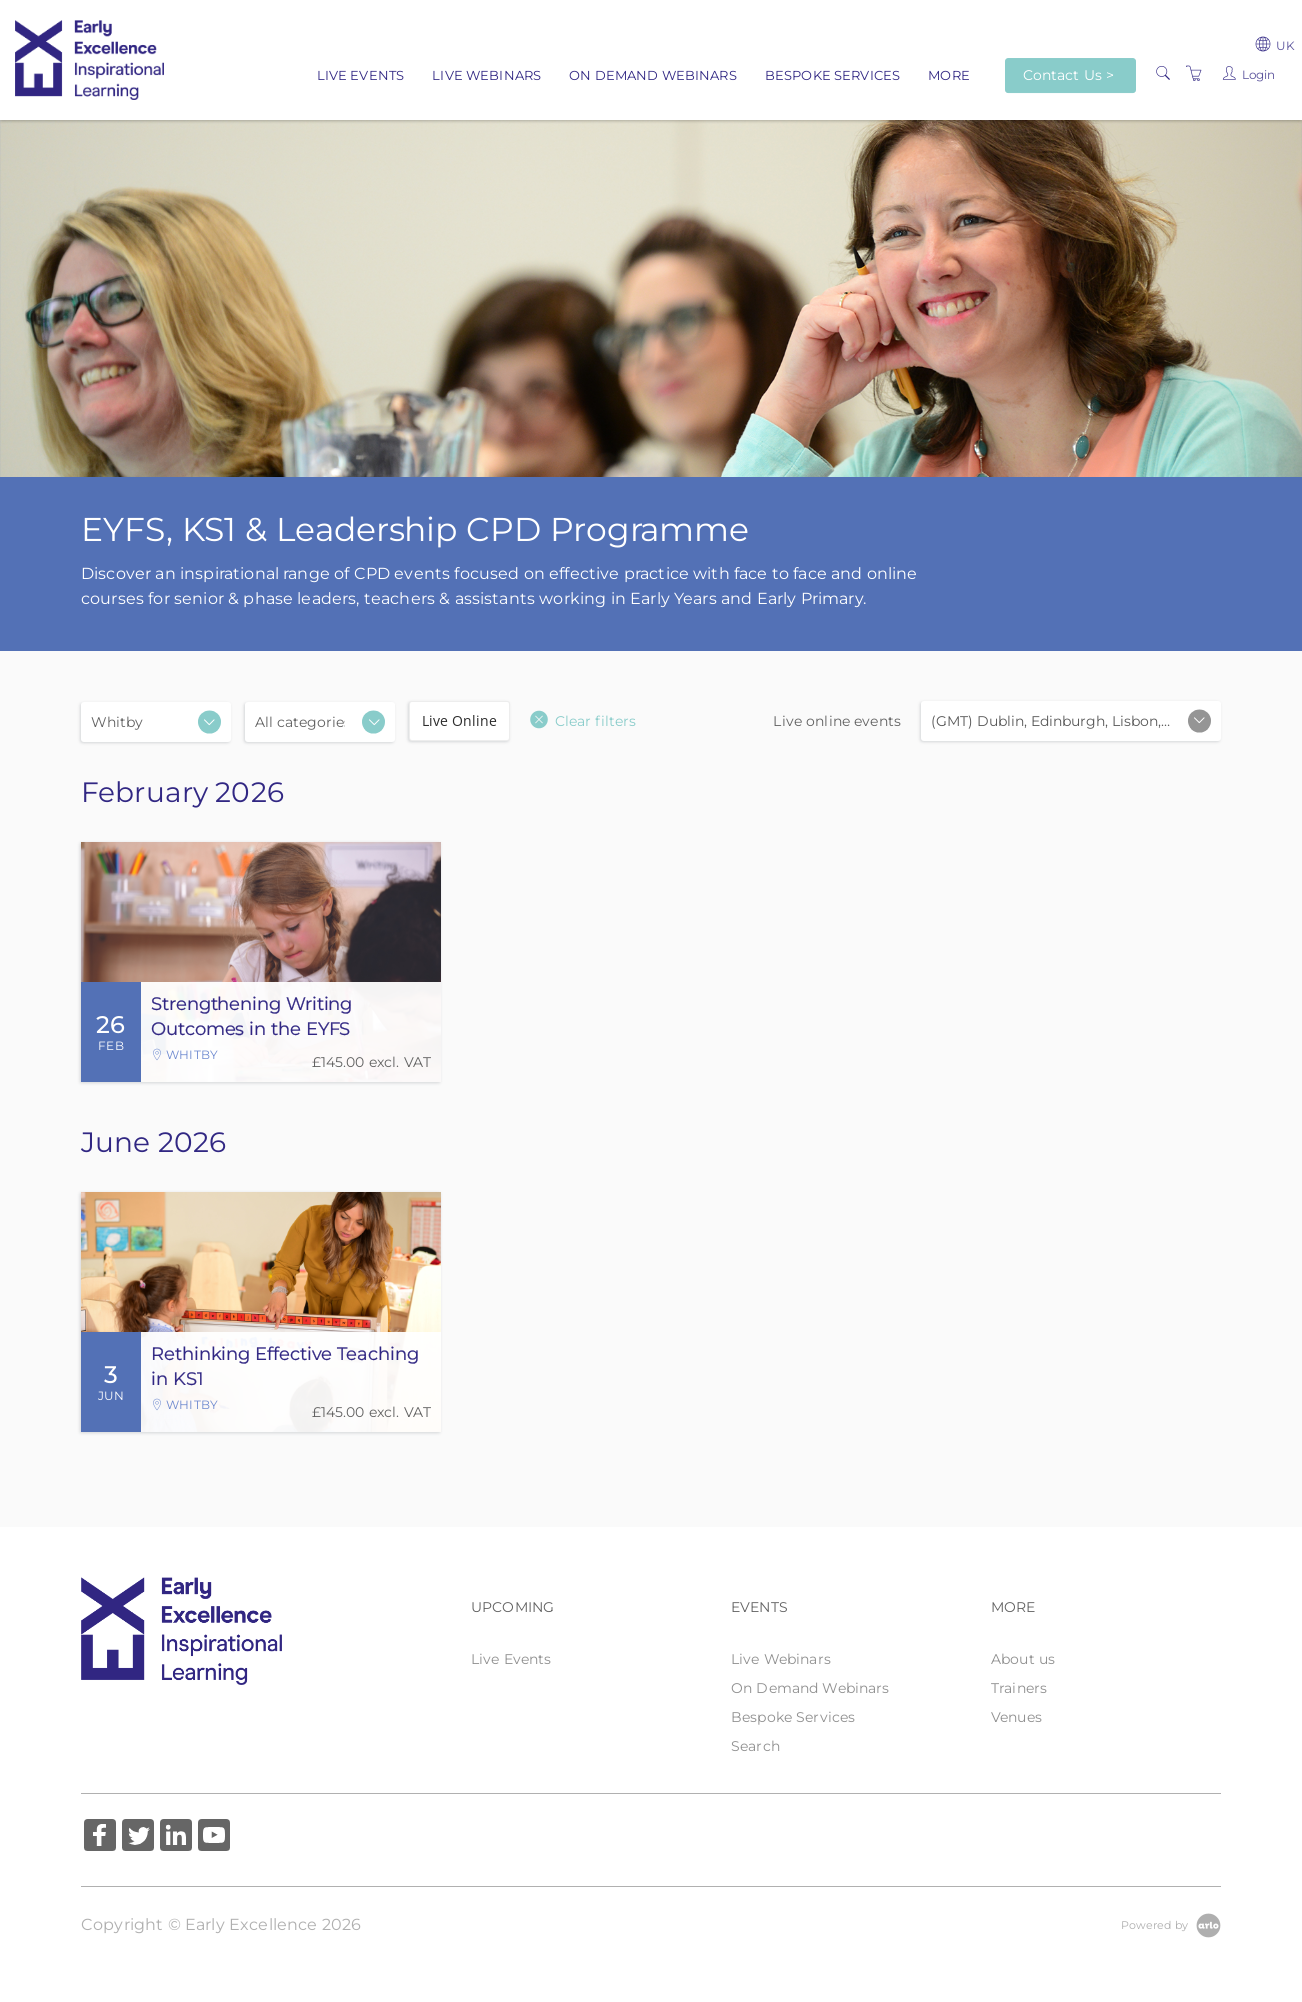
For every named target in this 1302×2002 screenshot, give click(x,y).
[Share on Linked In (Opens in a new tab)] (176, 1837)
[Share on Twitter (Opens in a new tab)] (138, 1837)
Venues (1016, 1717)
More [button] (949, 75)
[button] (582, 721)
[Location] (156, 722)
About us (1023, 1659)
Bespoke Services (832, 75)
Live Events (361, 75)
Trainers (1019, 1688)
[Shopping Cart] (1194, 74)
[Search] (1163, 74)
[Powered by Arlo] (1171, 1924)
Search (755, 1746)
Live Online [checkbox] (459, 720)
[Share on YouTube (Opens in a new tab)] (214, 1837)
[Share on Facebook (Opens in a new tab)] (100, 1837)
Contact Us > (1069, 75)
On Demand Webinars (653, 75)
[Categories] (320, 722)
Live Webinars (486, 75)
